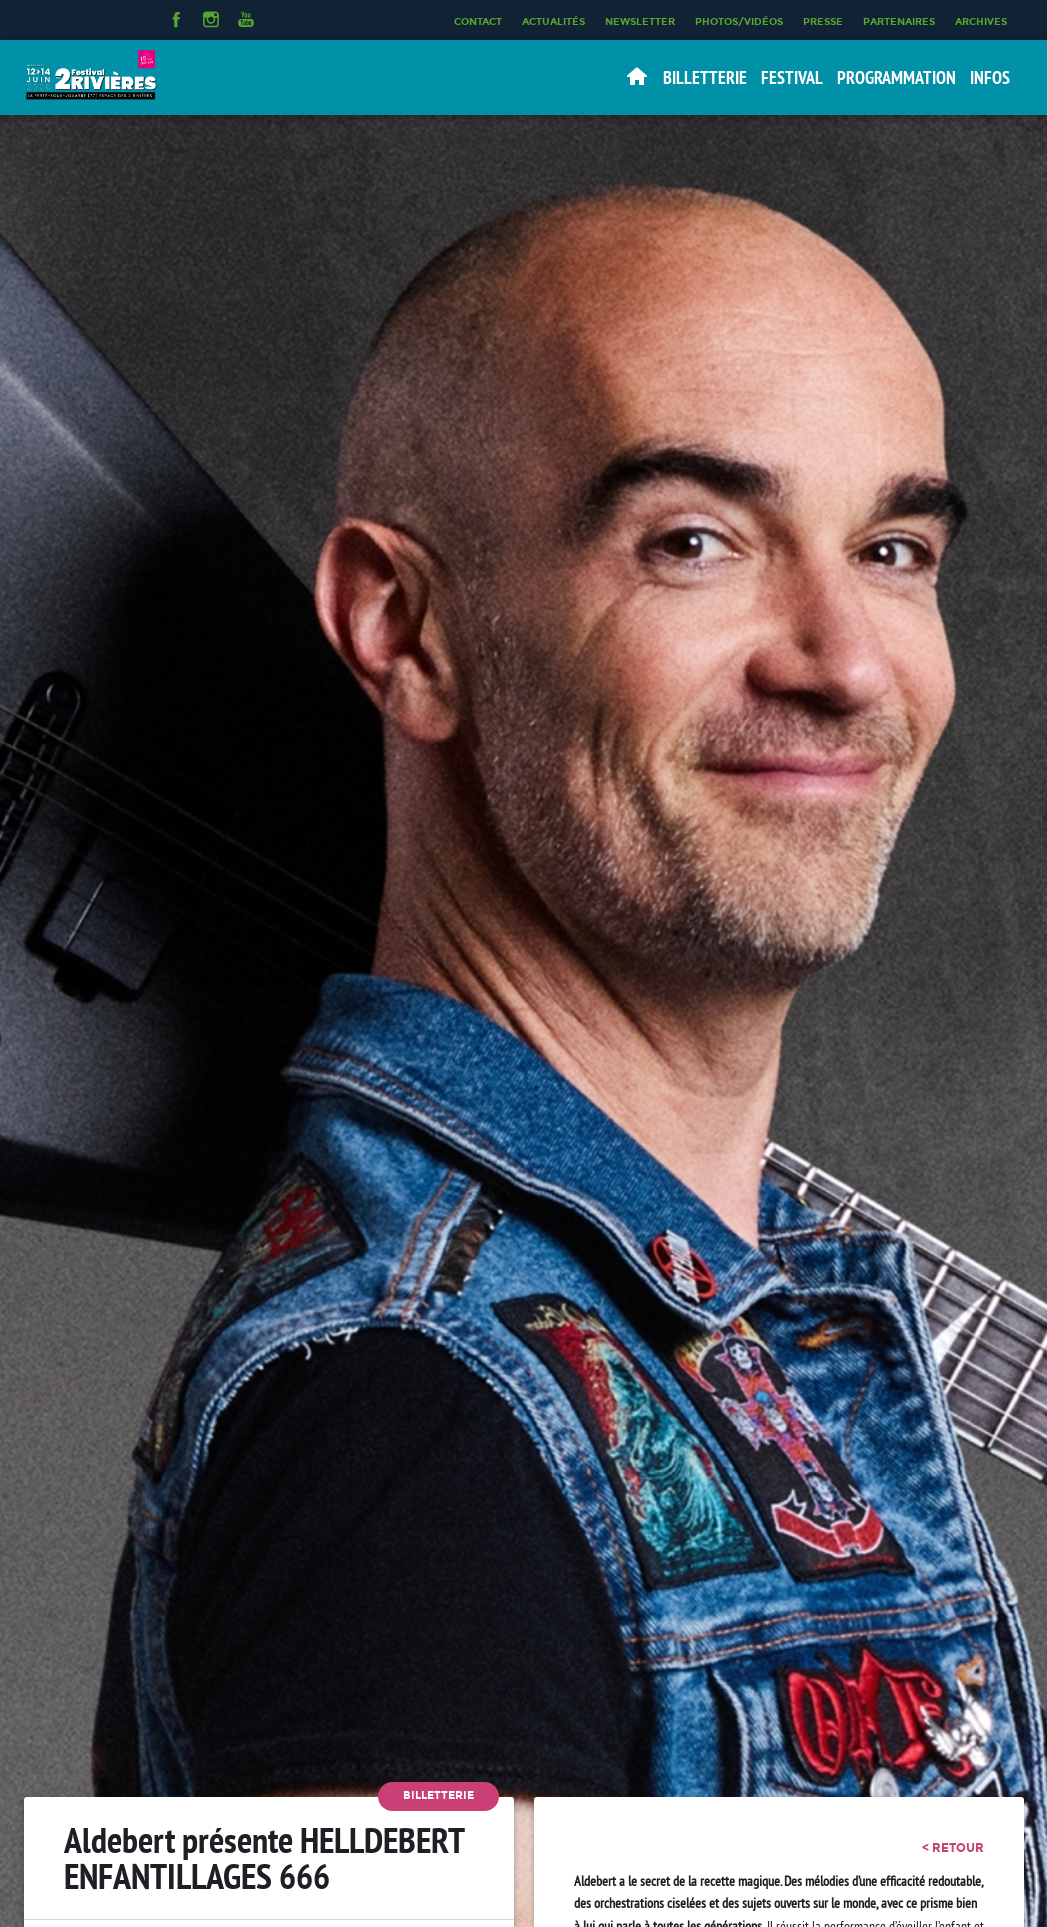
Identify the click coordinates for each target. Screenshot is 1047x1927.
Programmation (896, 77)
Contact (478, 21)
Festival (792, 77)
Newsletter (640, 21)
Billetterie (705, 77)
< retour (953, 1848)
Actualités (553, 21)
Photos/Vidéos (739, 21)
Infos (990, 77)
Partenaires (899, 21)
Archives (981, 21)
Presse (823, 21)
